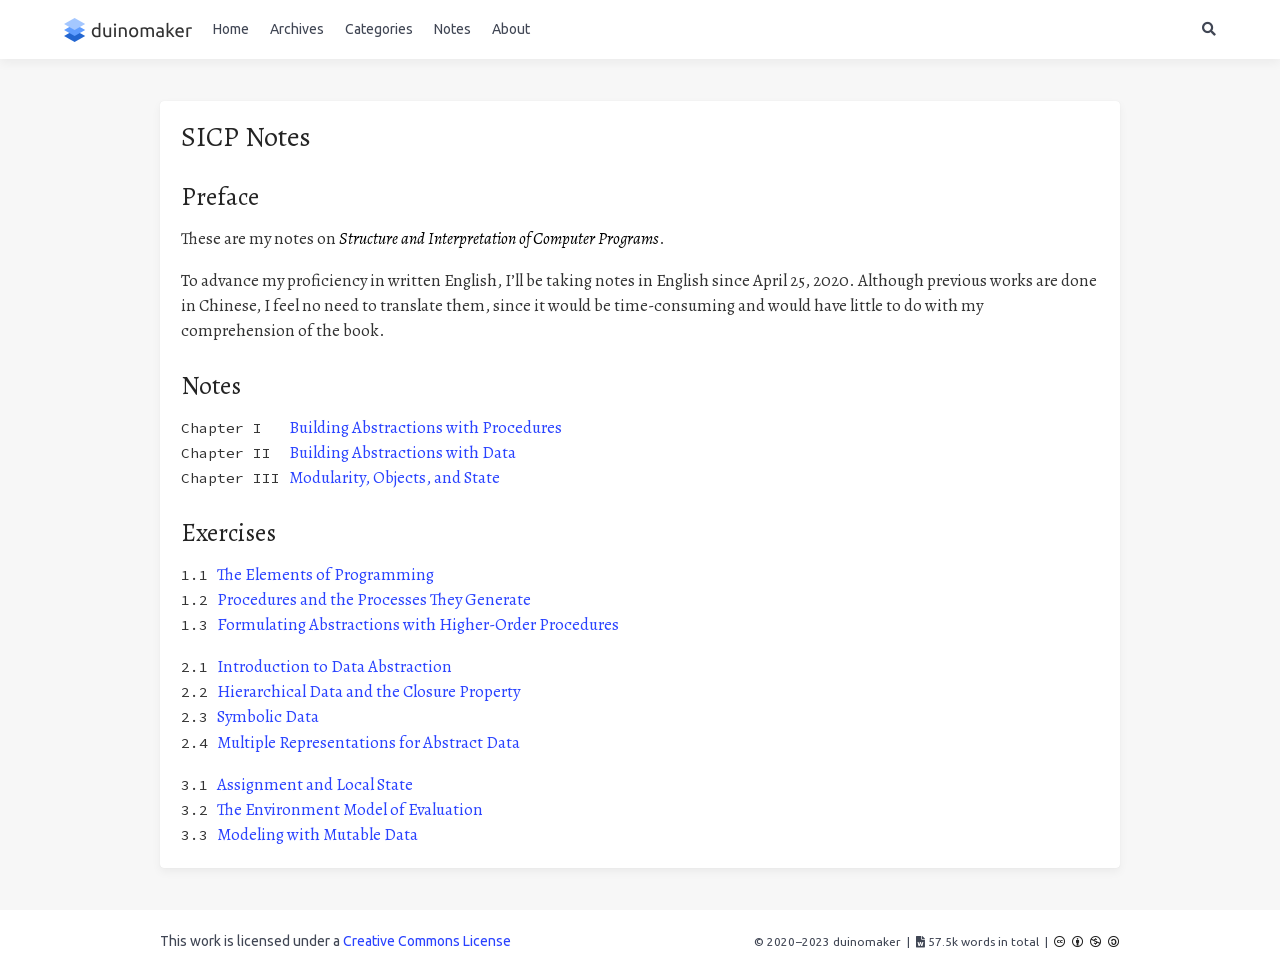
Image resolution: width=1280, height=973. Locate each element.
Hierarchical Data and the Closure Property (368, 691)
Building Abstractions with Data (402, 452)
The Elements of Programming (325, 574)
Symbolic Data (268, 716)
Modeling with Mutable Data (317, 834)
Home (231, 29)
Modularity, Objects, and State (394, 477)
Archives (297, 29)
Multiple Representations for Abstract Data (368, 742)
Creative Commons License (427, 941)
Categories (379, 29)
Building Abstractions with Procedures (425, 427)
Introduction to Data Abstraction (334, 666)
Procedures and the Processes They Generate (374, 599)
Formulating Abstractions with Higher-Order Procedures (418, 624)
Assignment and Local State (315, 784)
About (511, 29)
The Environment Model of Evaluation (350, 809)
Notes (452, 29)
